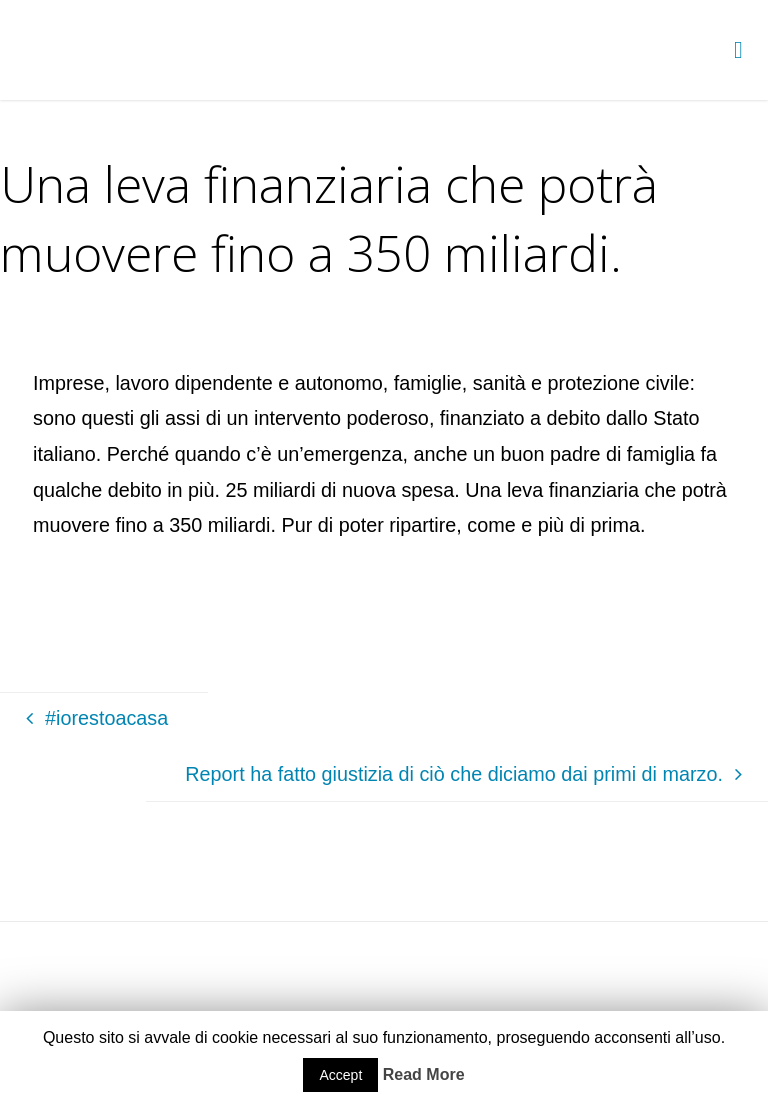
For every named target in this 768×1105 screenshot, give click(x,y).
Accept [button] (340, 1075)
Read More (424, 1074)
